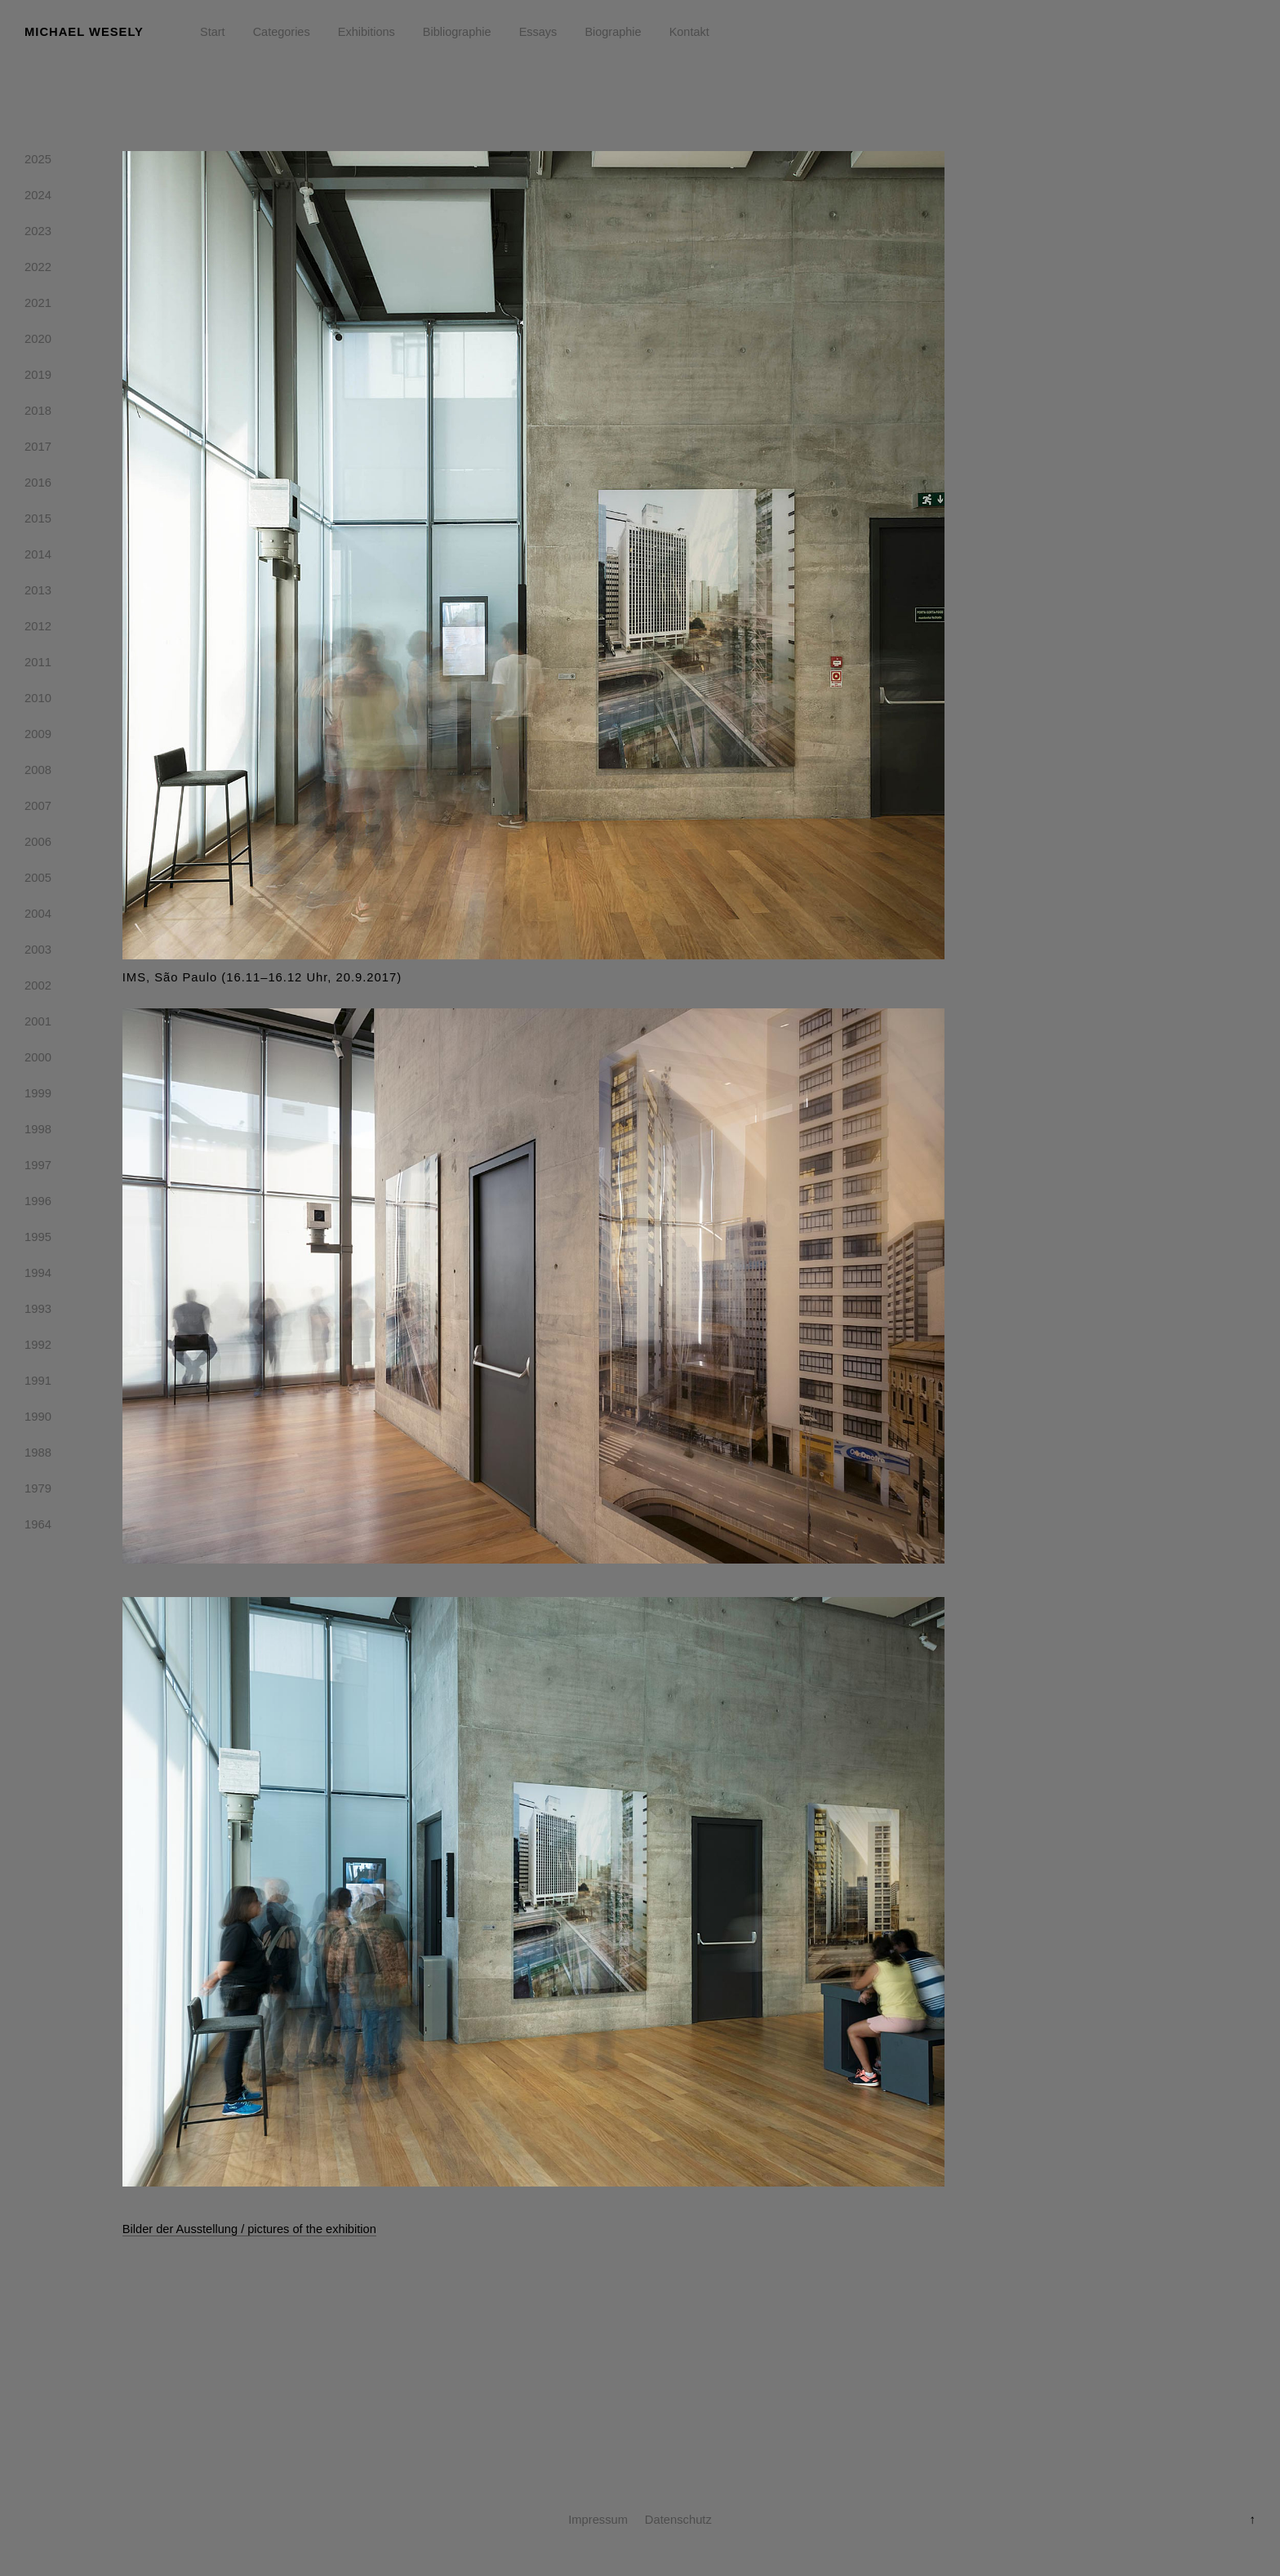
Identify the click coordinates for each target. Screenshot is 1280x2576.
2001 (37, 1024)
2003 (37, 953)
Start (212, 31)
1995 (37, 1240)
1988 (37, 1456)
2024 (37, 198)
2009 (37, 737)
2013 (37, 593)
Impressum (598, 2519)
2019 (37, 378)
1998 (37, 1132)
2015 (37, 521)
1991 (37, 1384)
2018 (37, 414)
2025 (37, 162)
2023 (37, 234)
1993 (37, 1312)
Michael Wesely (84, 31)
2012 (37, 629)
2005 (37, 881)
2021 (37, 306)
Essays (538, 31)
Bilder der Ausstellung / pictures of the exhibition (249, 2229)
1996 (37, 1204)
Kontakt (689, 31)
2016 (37, 486)
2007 (37, 809)
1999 (37, 1096)
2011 (37, 665)
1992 (37, 1348)
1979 (37, 1491)
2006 (37, 845)
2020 (37, 342)
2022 (37, 270)
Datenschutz (678, 2519)
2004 (37, 917)
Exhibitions (366, 31)
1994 (37, 1276)
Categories (281, 31)
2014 (37, 557)
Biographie (612, 31)
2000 (37, 1060)
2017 (37, 450)
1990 (37, 1420)
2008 (37, 773)
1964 (37, 1527)
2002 (37, 988)
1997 (37, 1168)
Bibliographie (457, 31)
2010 (37, 701)
